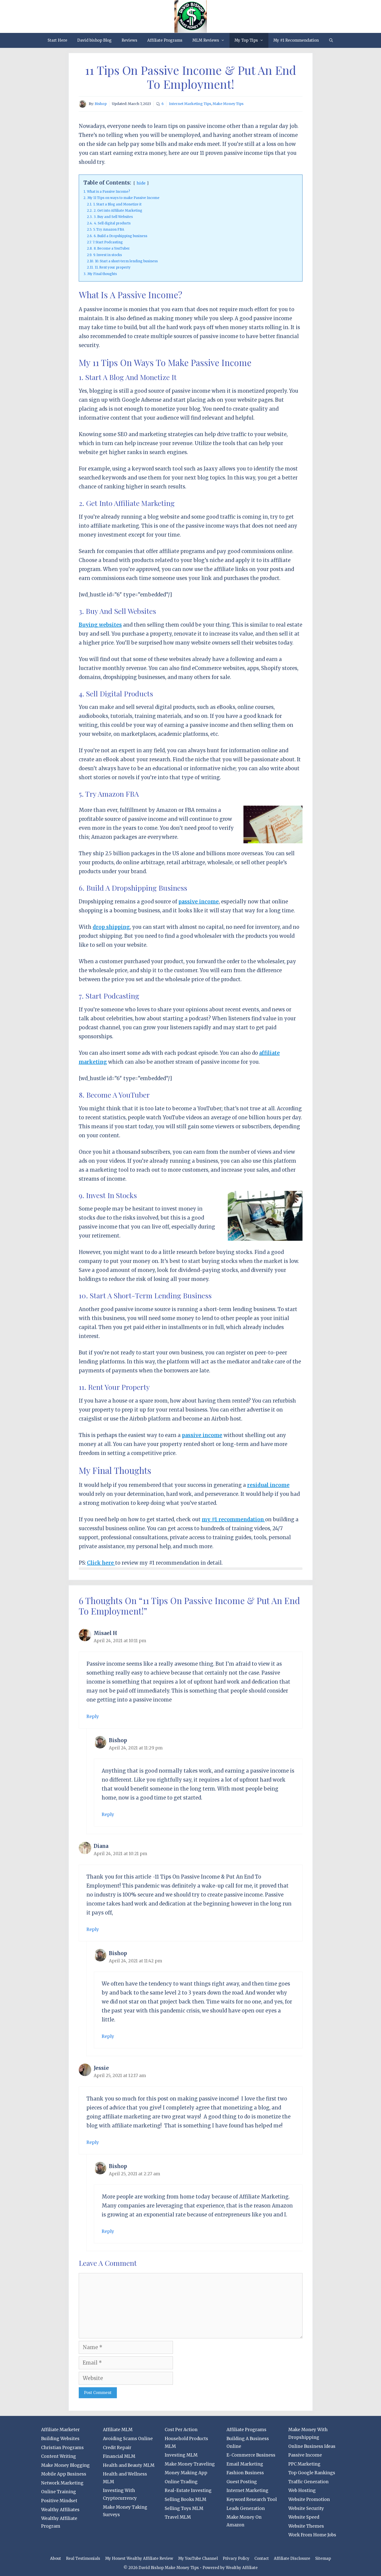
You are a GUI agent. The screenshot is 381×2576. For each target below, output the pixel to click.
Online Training (58, 2491)
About (55, 2558)
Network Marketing (62, 2483)
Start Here (57, 40)
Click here (101, 1563)
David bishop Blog (94, 40)
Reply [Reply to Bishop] (108, 1814)
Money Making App (186, 2473)
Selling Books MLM (185, 2499)
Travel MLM (178, 2517)
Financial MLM (119, 2456)
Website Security (306, 2508)
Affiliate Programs (164, 40)
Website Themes (306, 2526)
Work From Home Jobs (312, 2535)
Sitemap (323, 2558)
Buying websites (100, 625)
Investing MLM (181, 2455)
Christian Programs (62, 2447)
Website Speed (303, 2517)
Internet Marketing (247, 2490)
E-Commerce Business (251, 2455)
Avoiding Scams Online (128, 2438)
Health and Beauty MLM (128, 2465)
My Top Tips (251, 40)
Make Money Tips (228, 103)
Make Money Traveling (190, 2464)
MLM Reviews (210, 40)
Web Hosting (302, 2490)
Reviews (129, 40)
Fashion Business (245, 2473)
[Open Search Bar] (331, 40)
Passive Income (305, 2455)
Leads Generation (246, 2508)
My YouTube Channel (198, 2558)
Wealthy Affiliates (60, 2509)
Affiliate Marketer (60, 2429)
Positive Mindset (59, 2500)
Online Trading (181, 2481)
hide (141, 183)
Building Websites (60, 2438)
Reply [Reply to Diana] (92, 1929)
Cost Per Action (181, 2429)
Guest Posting (242, 2481)
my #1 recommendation (233, 1519)
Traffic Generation (308, 2481)
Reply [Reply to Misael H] (92, 1716)
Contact (261, 2558)
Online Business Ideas (311, 2446)
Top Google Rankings (311, 2473)
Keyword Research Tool (252, 2499)
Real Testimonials (83, 2558)
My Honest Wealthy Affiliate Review (139, 2558)
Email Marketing (245, 2464)
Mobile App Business (63, 2474)
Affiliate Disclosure (292, 2558)
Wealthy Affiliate (242, 2567)
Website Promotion (309, 2499)
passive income (198, 901)
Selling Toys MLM (184, 2508)
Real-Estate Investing (188, 2490)
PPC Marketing (304, 2464)
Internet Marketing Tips (190, 103)
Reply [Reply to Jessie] (92, 2142)
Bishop (101, 103)
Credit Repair (117, 2447)
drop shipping (111, 927)
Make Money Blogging (65, 2465)
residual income (268, 1485)
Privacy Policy (236, 2558)
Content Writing (58, 2456)
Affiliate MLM (118, 2429)
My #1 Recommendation (296, 40)
